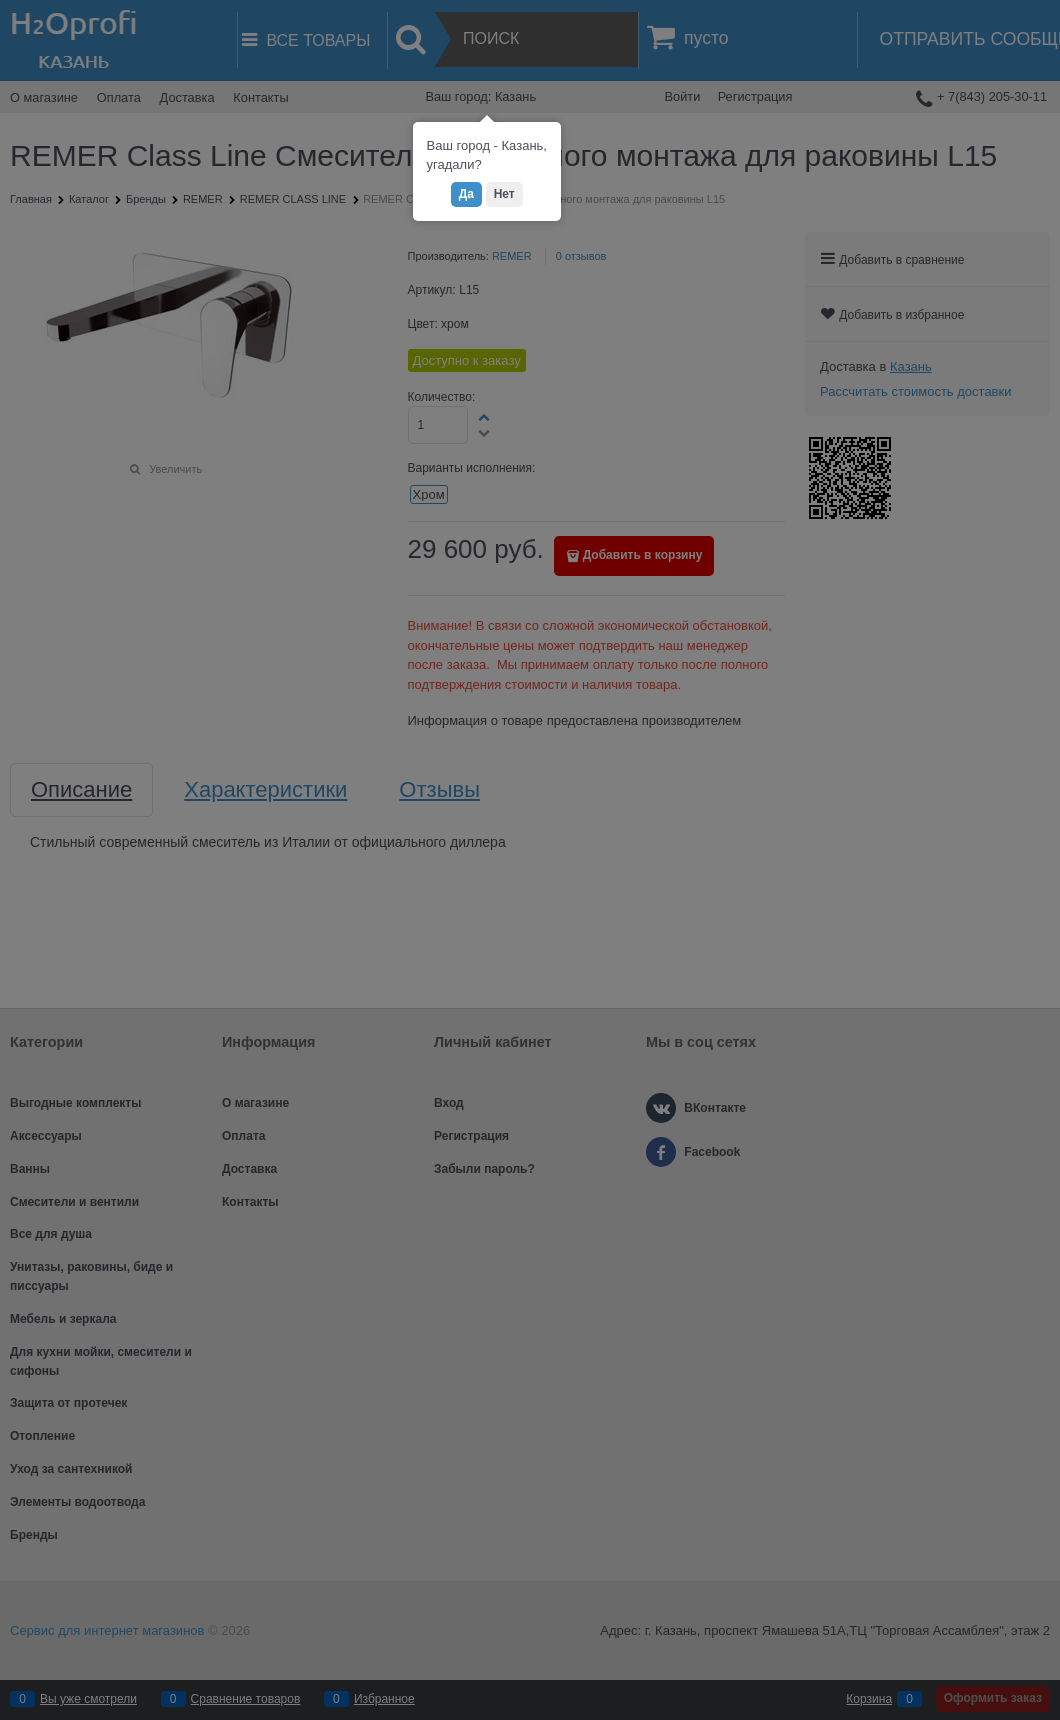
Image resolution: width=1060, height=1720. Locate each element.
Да (466, 194)
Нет (504, 194)
